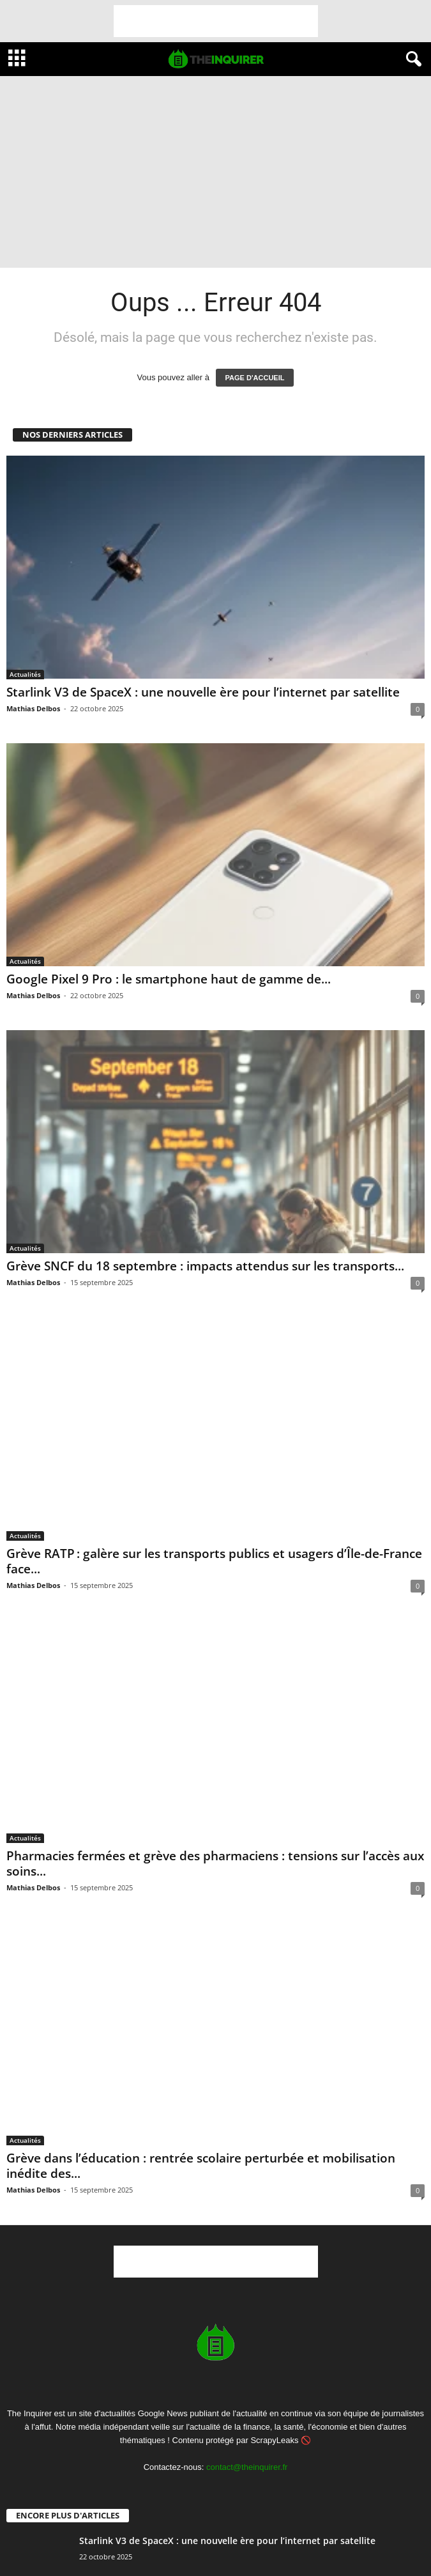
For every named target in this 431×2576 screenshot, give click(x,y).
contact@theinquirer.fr (246, 2467)
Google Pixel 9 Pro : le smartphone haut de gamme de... (168, 979)
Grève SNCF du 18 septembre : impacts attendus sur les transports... (205, 1266)
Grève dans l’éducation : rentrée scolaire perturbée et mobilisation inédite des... (200, 2166)
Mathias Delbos (33, 708)
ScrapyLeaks (274, 2440)
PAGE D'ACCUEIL (255, 378)
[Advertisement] (216, 21)
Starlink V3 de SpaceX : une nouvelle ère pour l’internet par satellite (203, 692)
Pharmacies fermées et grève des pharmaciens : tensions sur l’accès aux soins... (215, 1863)
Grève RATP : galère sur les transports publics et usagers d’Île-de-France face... (214, 1561)
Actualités (25, 674)
